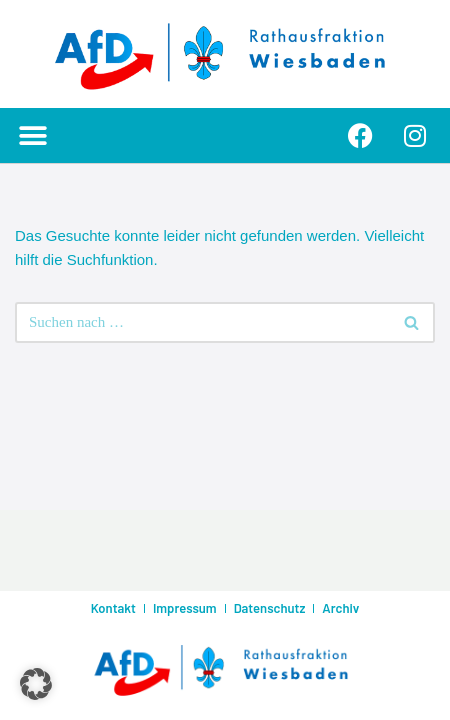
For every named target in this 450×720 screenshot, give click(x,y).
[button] (32, 135)
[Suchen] (202, 322)
